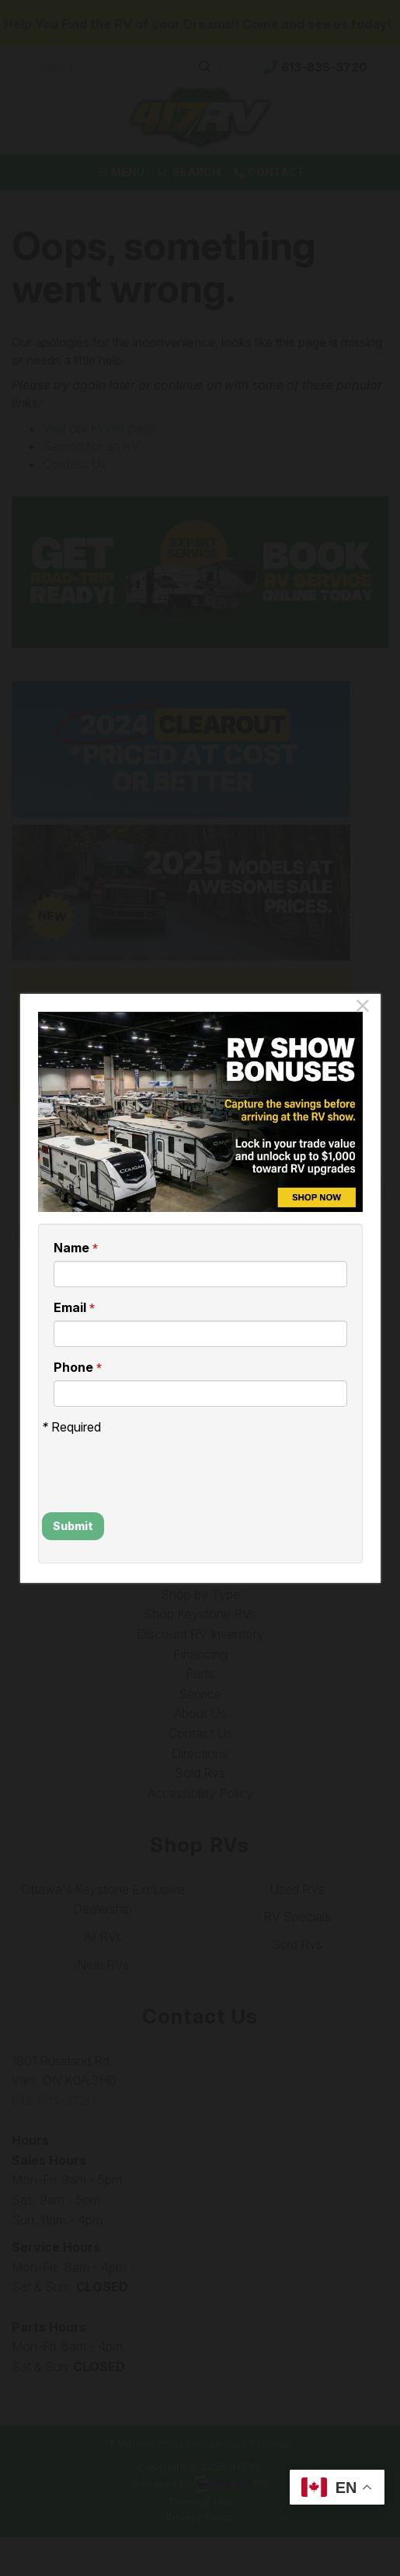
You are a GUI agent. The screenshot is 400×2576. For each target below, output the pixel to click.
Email (74, 1308)
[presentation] (133, 1459)
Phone (78, 1367)
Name (76, 1248)
